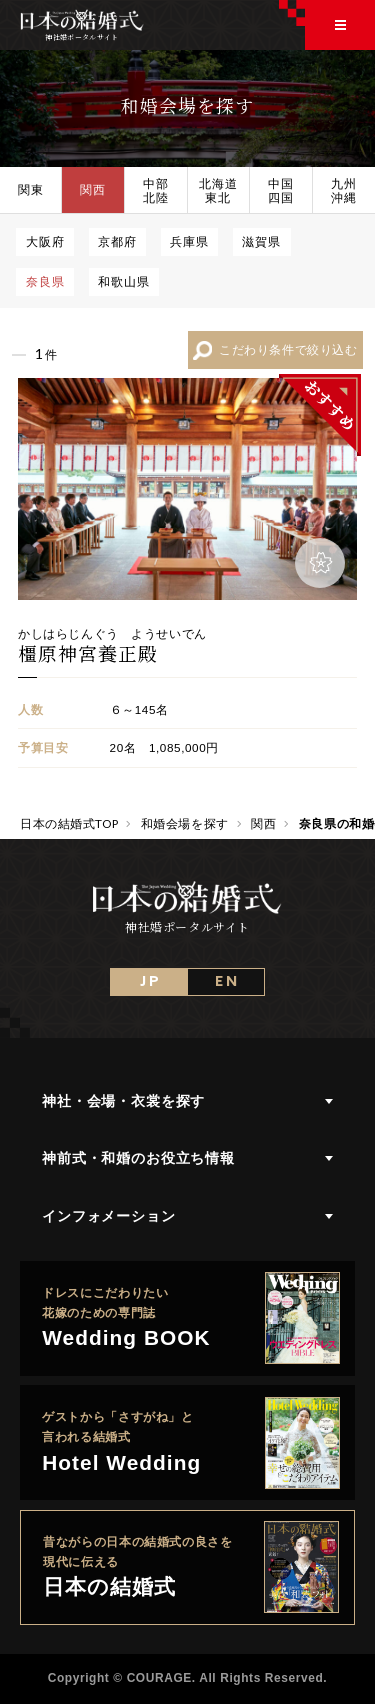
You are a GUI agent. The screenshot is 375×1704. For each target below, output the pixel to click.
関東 (31, 189)
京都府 (117, 241)
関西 (93, 189)
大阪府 (45, 241)
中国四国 (281, 190)
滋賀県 (261, 241)
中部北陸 (156, 190)
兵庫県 (189, 241)
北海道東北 (218, 190)
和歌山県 (124, 281)
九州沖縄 (344, 190)
